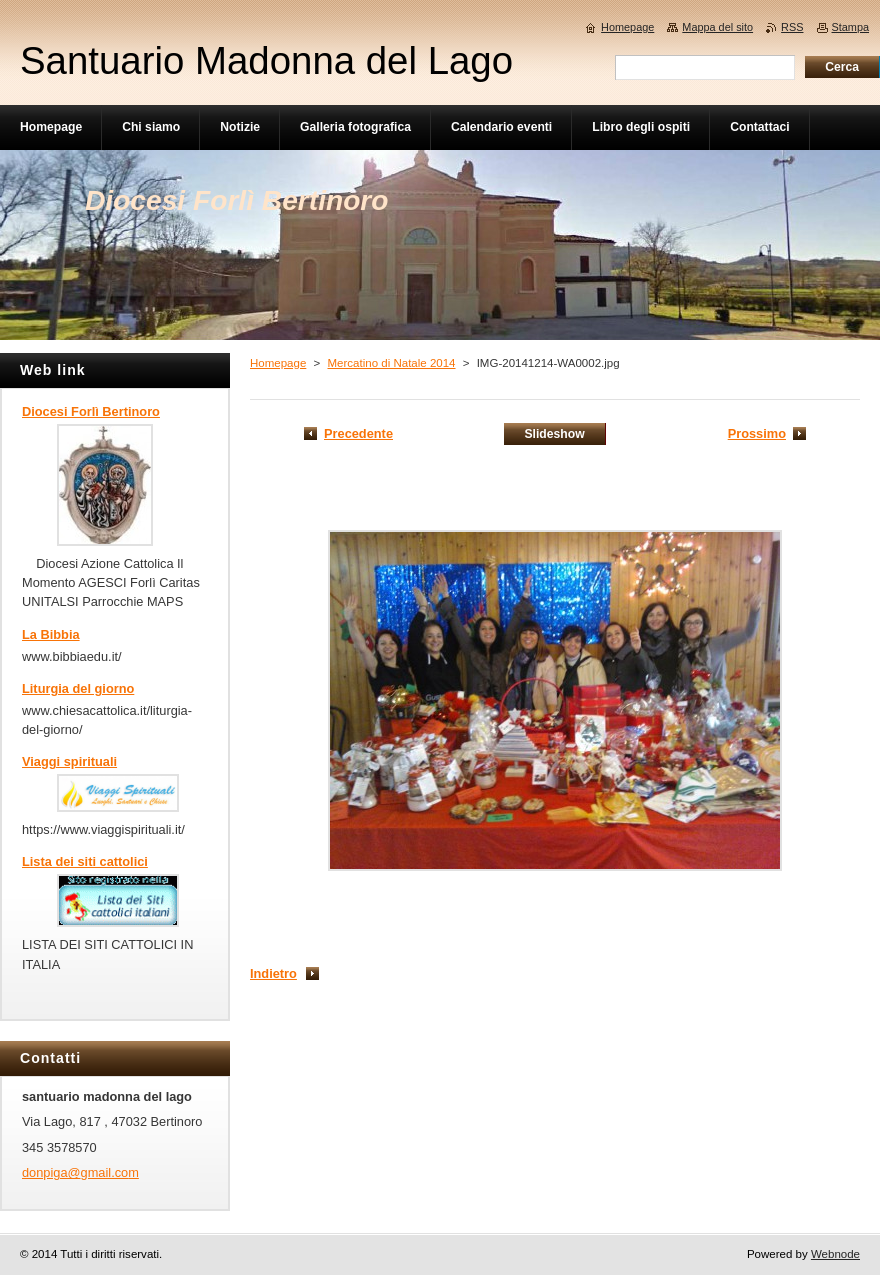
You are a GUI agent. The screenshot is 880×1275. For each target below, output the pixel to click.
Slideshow (554, 434)
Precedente (358, 433)
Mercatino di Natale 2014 (391, 363)
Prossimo (757, 433)
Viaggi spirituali (69, 761)
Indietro (273, 973)
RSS (792, 27)
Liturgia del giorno (78, 688)
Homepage (278, 363)
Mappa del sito (717, 27)
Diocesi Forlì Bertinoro (91, 411)
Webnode (835, 1254)
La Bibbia (51, 634)
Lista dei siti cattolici (85, 861)
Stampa (850, 27)
